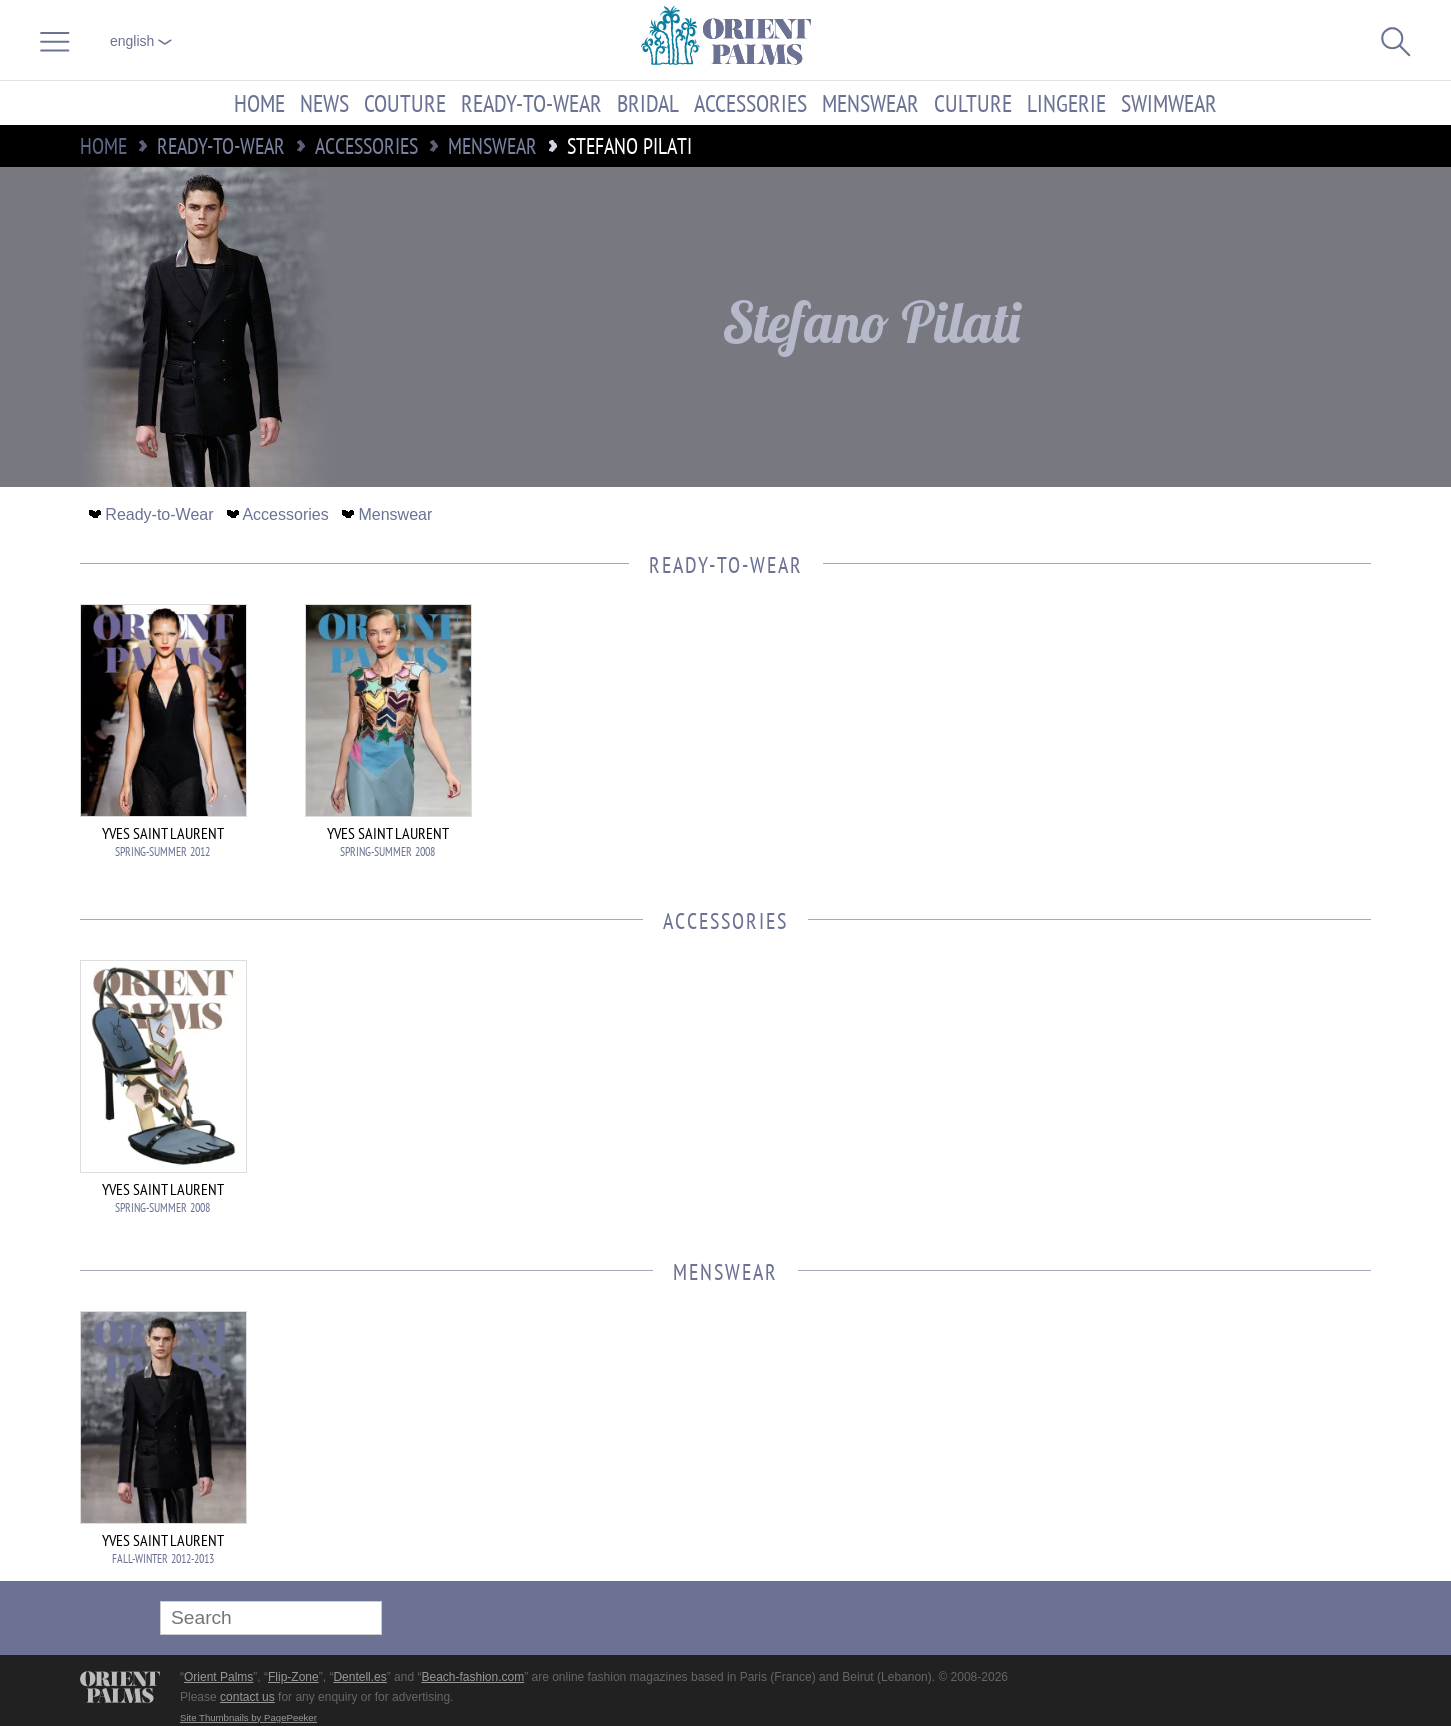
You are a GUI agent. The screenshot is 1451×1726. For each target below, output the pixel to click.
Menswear (870, 103)
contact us (247, 1697)
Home (259, 103)
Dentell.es (359, 1677)
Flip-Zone (293, 1677)
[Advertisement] (1231, 739)
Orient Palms (218, 1677)
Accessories (750, 103)
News (324, 103)
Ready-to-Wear (531, 103)
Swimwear (1169, 103)
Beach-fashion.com (472, 1677)
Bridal (648, 103)
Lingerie (1066, 103)
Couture (405, 103)
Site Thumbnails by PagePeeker (248, 1717)
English (141, 41)
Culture (973, 103)
